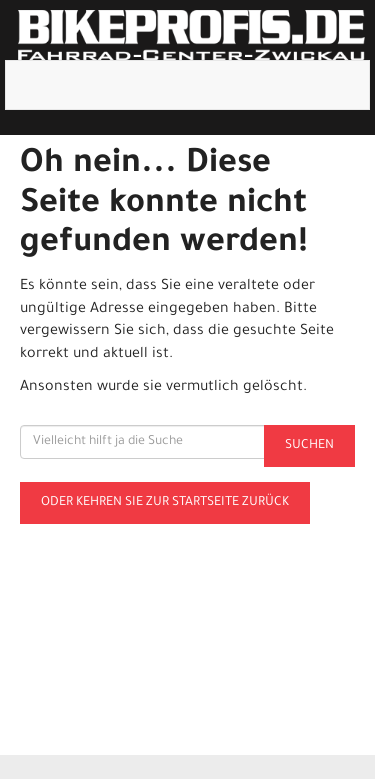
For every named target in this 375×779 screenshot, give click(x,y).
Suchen (309, 446)
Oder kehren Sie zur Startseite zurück (165, 503)
